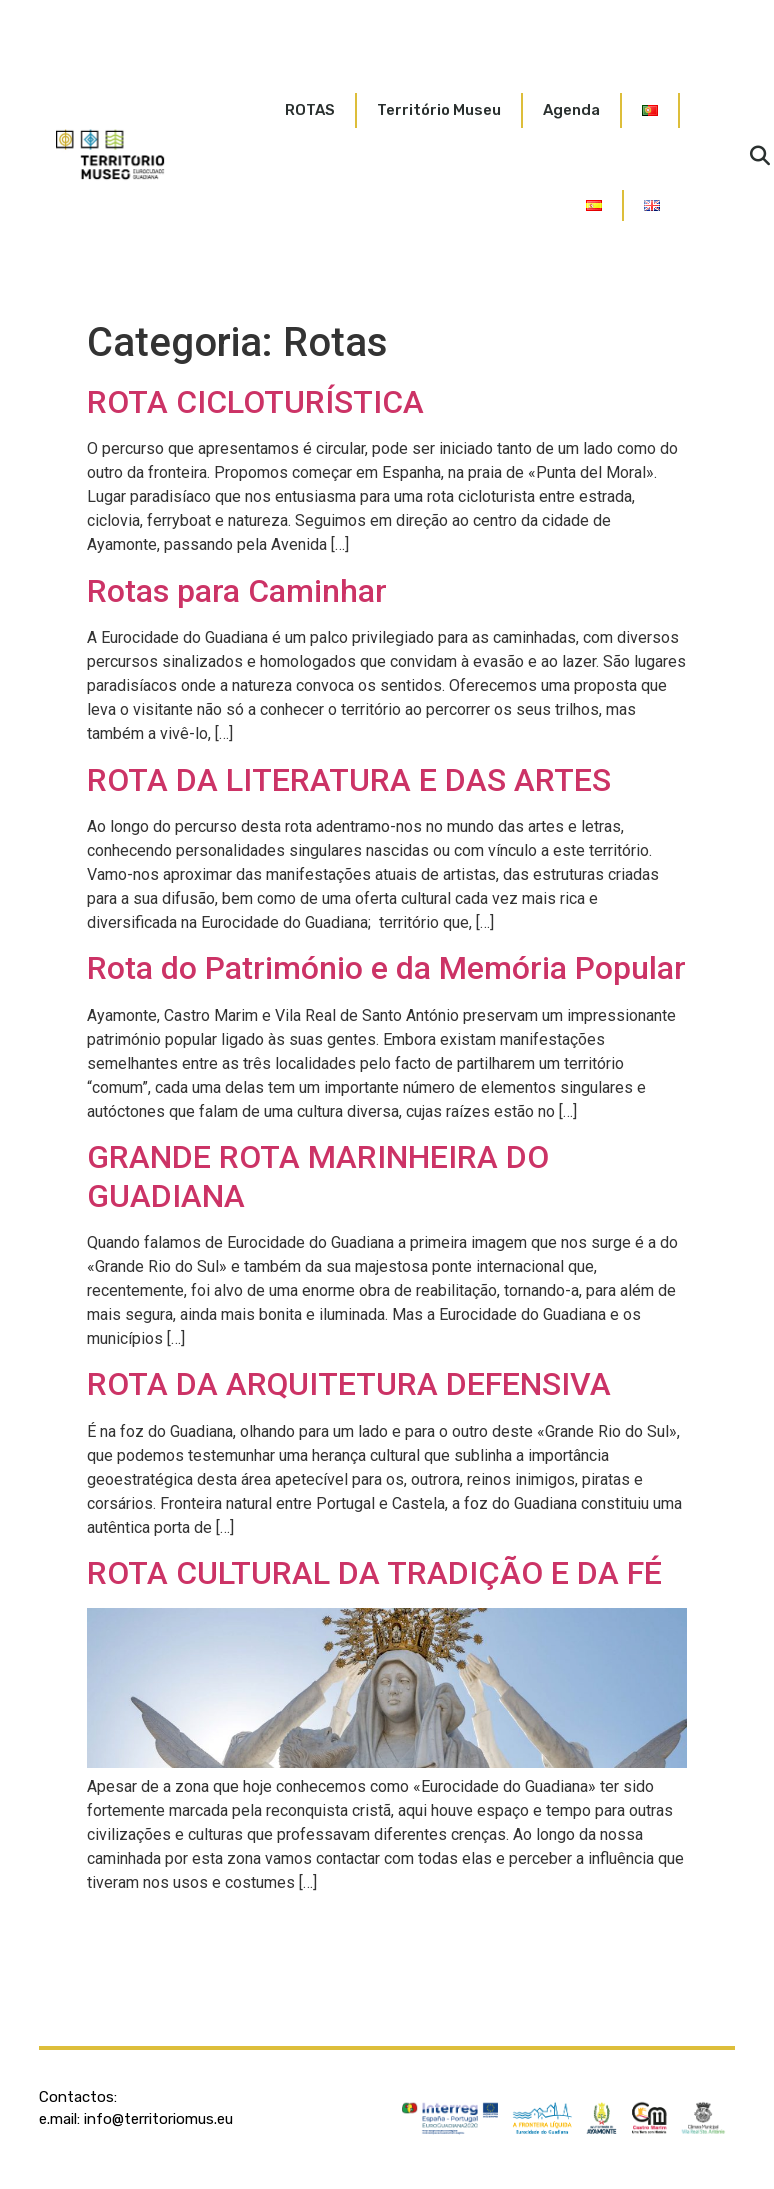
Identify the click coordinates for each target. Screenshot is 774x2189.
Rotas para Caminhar (237, 591)
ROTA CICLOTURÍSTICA (255, 402)
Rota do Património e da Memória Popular (386, 968)
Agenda (571, 110)
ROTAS (310, 110)
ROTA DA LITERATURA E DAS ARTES (349, 780)
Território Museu (439, 110)
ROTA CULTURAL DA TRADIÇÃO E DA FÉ (374, 1573)
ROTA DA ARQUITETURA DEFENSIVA (349, 1384)
